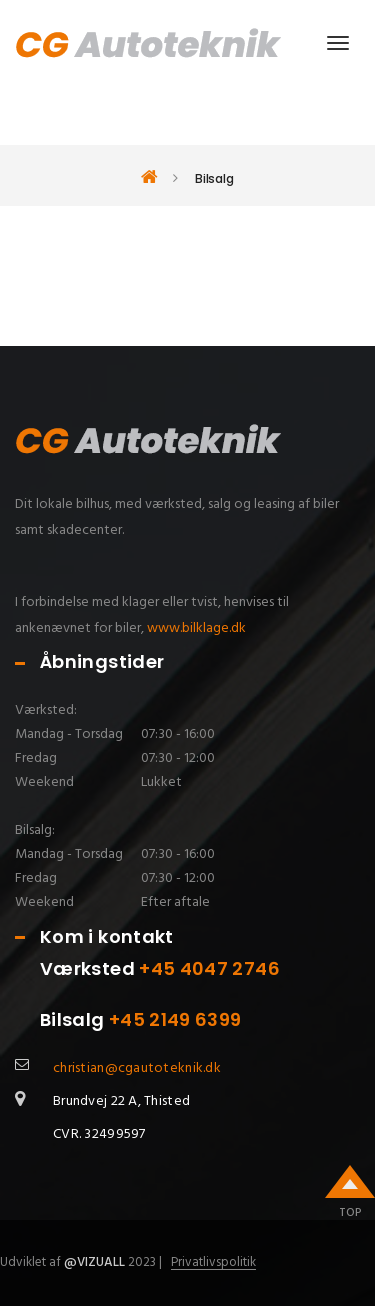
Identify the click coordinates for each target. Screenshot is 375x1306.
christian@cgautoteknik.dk (137, 1068)
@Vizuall (94, 1262)
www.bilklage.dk (196, 628)
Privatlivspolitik (213, 1263)
